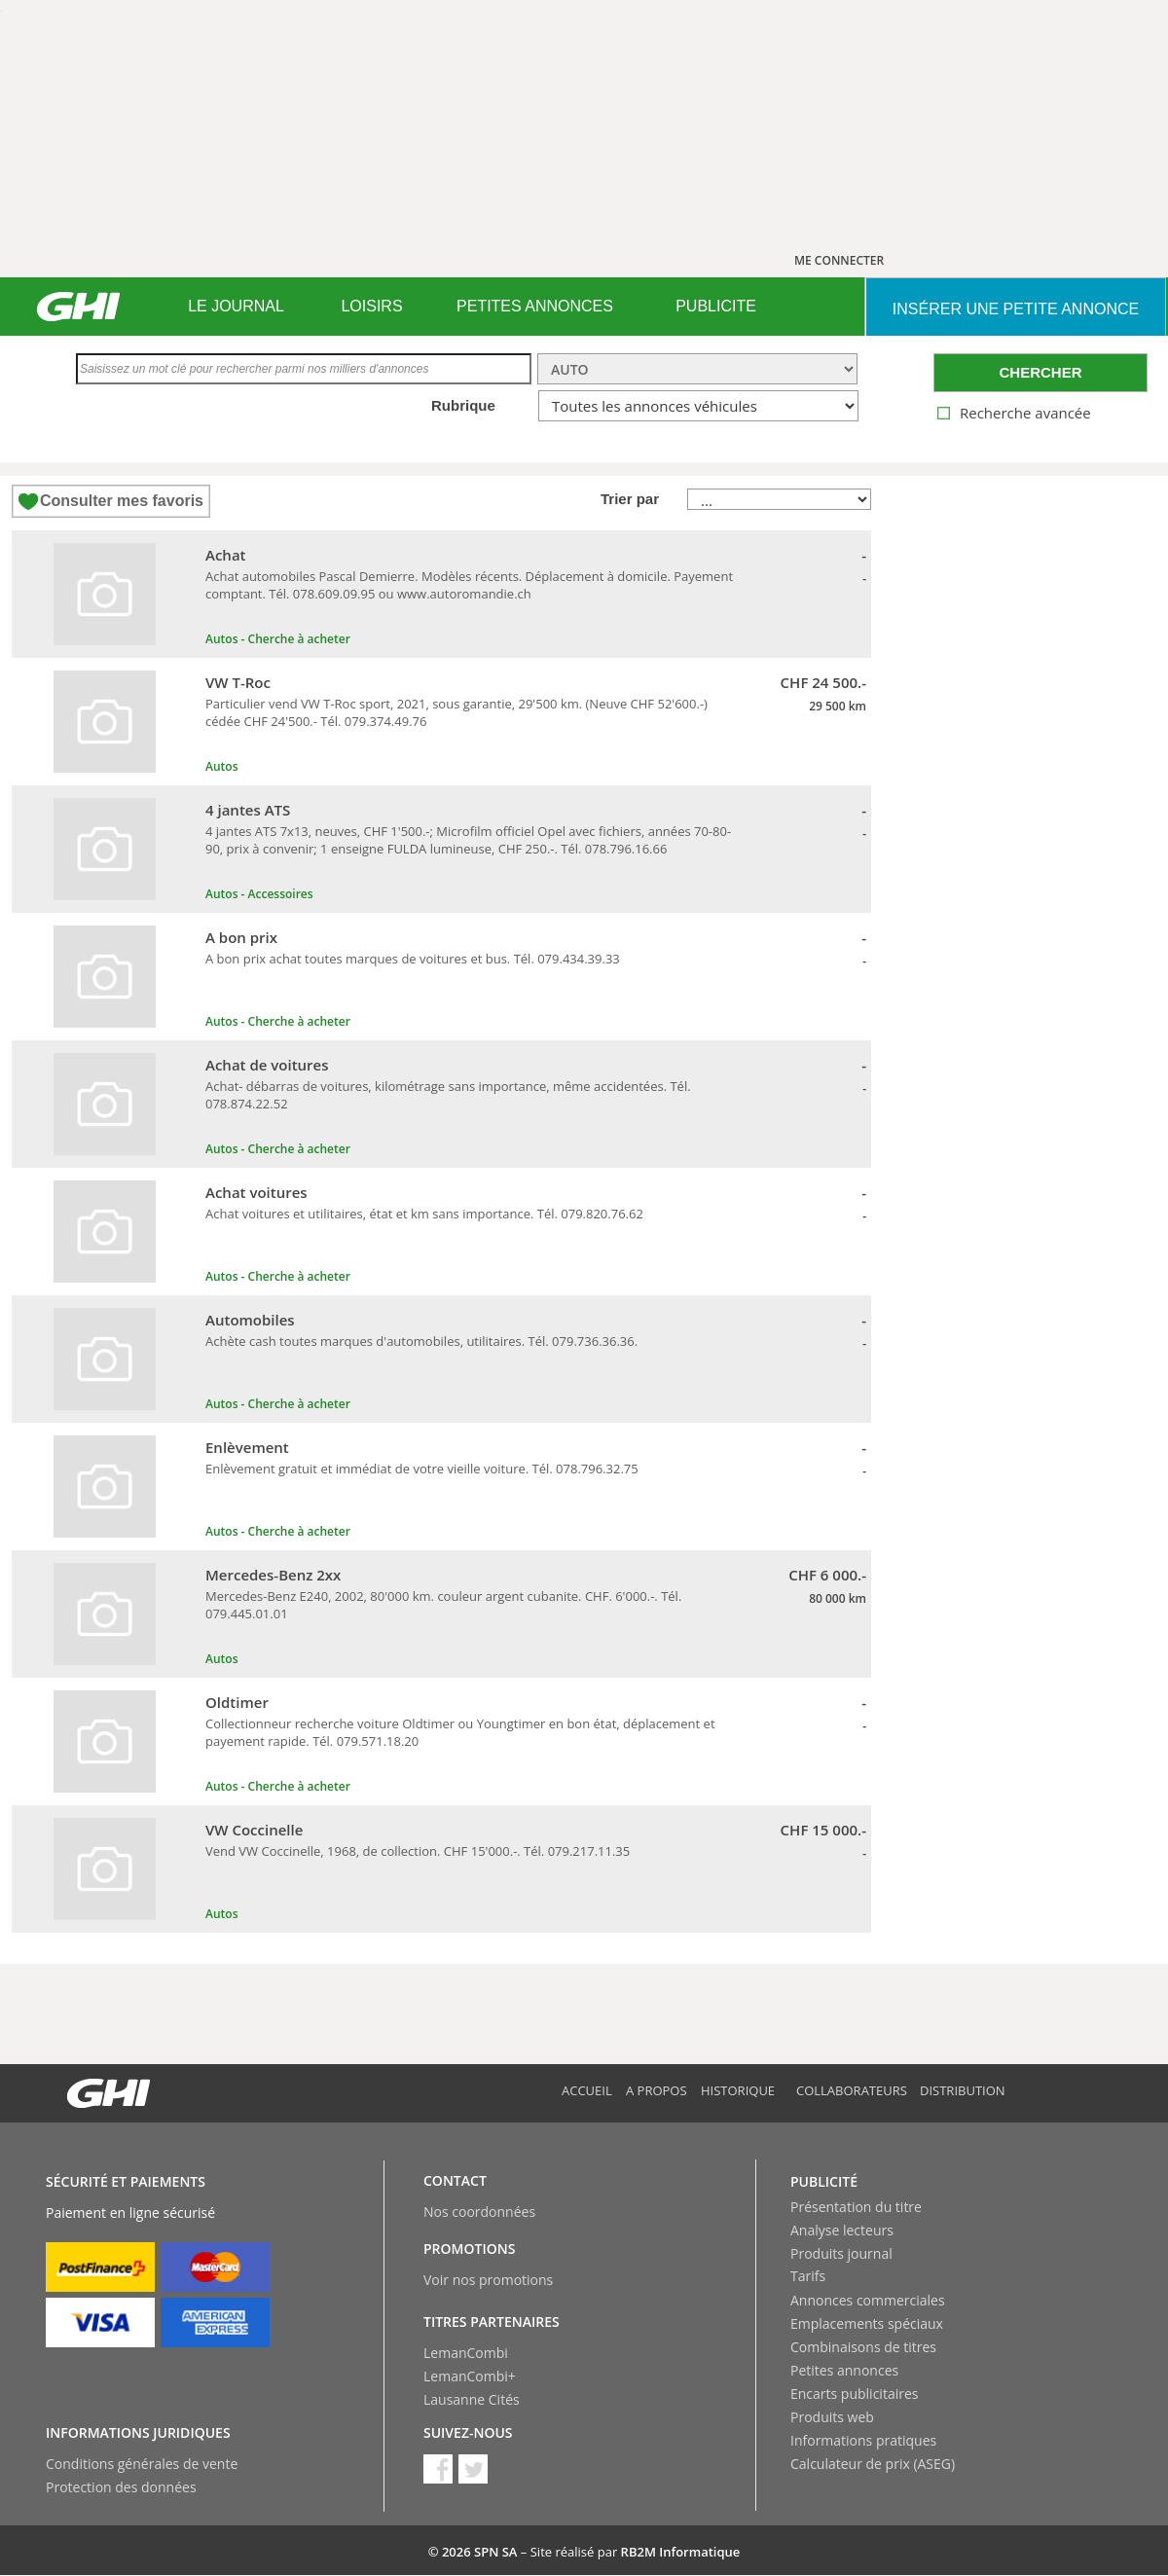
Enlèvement (247, 1447)
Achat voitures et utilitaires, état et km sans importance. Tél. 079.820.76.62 (424, 1213)
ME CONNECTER (839, 260)
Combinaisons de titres (863, 2347)
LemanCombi (465, 2352)
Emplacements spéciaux (866, 2323)
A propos (656, 2090)
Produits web (832, 2417)
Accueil (587, 2090)
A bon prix (241, 937)
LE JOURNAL (236, 306)
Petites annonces (844, 2370)
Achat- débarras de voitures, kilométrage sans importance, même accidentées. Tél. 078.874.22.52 (448, 1094)
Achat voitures (256, 1192)
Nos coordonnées (479, 2211)
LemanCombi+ (469, 2376)
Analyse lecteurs (842, 2230)
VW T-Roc (238, 682)
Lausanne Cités (471, 2399)
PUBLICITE (715, 306)
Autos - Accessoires (259, 894)
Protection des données (121, 2487)
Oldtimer (237, 1702)
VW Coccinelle (254, 1829)
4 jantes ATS (247, 809)
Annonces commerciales (867, 2300)
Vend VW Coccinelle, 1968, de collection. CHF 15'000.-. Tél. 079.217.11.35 (417, 1851)
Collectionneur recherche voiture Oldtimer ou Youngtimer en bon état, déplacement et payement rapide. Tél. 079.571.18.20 (460, 1732)
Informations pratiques (863, 2440)
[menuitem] (236, 306)
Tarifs (807, 2276)
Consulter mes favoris (121, 500)
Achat (225, 554)
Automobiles (250, 1319)
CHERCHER (1040, 372)
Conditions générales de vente (141, 2463)
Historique (738, 2090)
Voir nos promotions (488, 2279)
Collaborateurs (851, 2090)
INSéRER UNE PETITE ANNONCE (1016, 309)
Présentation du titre (856, 2206)
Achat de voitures (267, 1064)
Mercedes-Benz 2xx (273, 1574)
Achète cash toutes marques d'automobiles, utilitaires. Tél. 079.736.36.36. (421, 1341)
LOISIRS (371, 306)
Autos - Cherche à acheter (277, 639)
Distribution (962, 2090)
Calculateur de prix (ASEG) (872, 2463)
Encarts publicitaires (854, 2393)
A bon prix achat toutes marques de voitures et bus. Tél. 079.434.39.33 (412, 958)
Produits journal (841, 2253)
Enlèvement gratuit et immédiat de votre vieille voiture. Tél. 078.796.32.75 (422, 1468)
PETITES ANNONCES (534, 306)
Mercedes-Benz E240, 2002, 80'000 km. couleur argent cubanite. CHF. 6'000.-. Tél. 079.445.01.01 (443, 1604)
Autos (221, 766)
